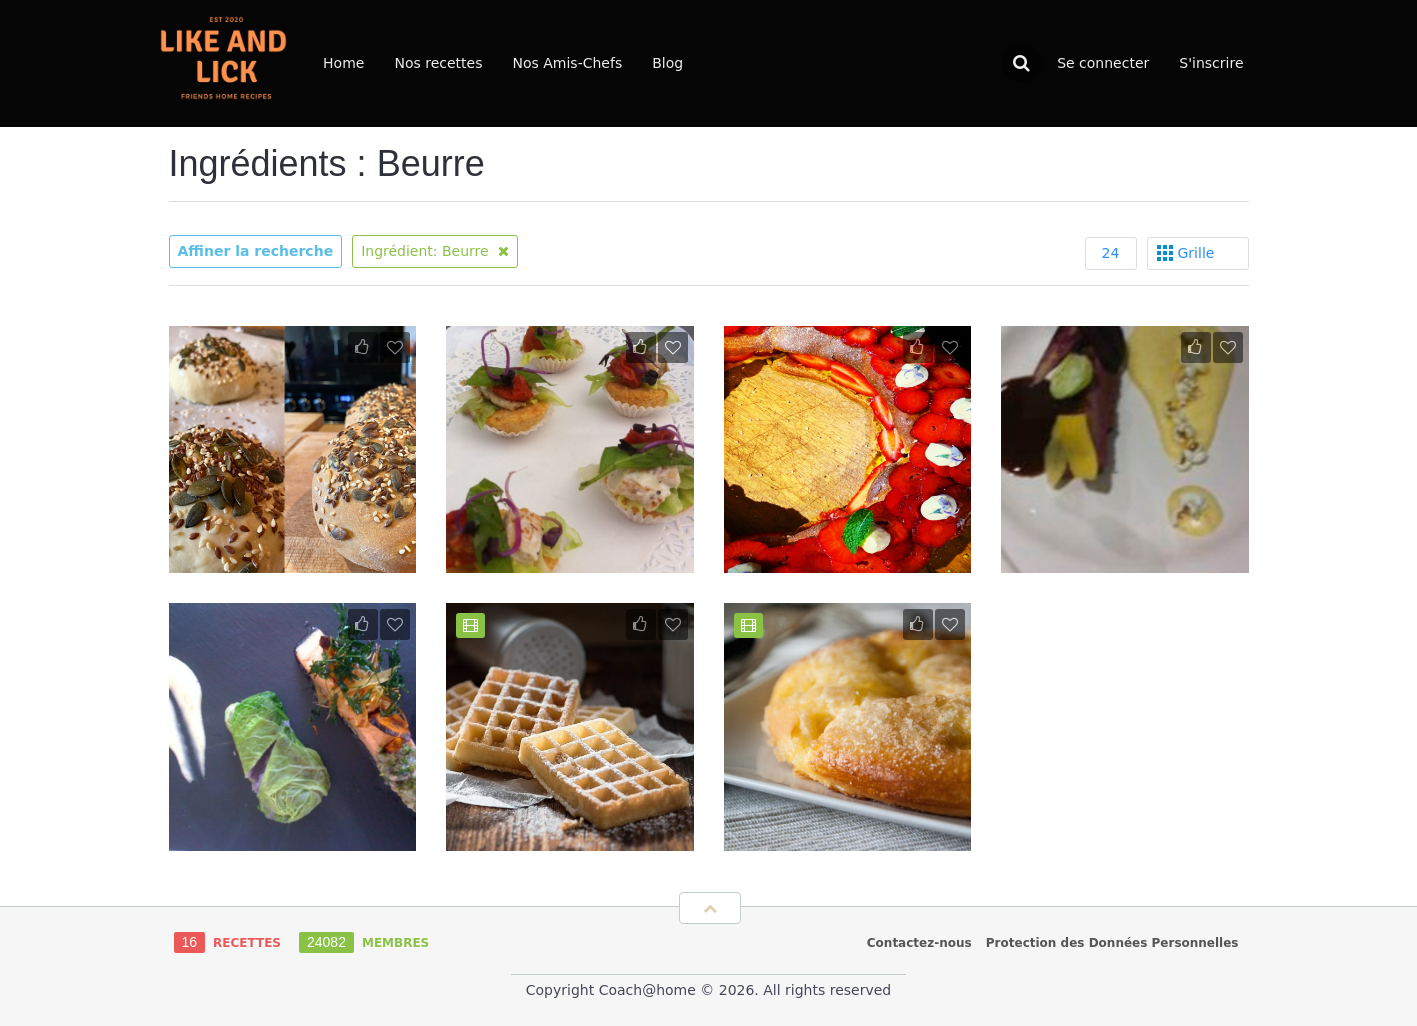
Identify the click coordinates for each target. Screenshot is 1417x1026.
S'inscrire (1211, 63)
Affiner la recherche (256, 251)
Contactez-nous (919, 943)
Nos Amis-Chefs (567, 63)
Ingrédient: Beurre (435, 251)
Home (343, 63)
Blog (667, 63)
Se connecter (1103, 63)
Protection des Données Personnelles (1112, 943)
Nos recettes (438, 63)
